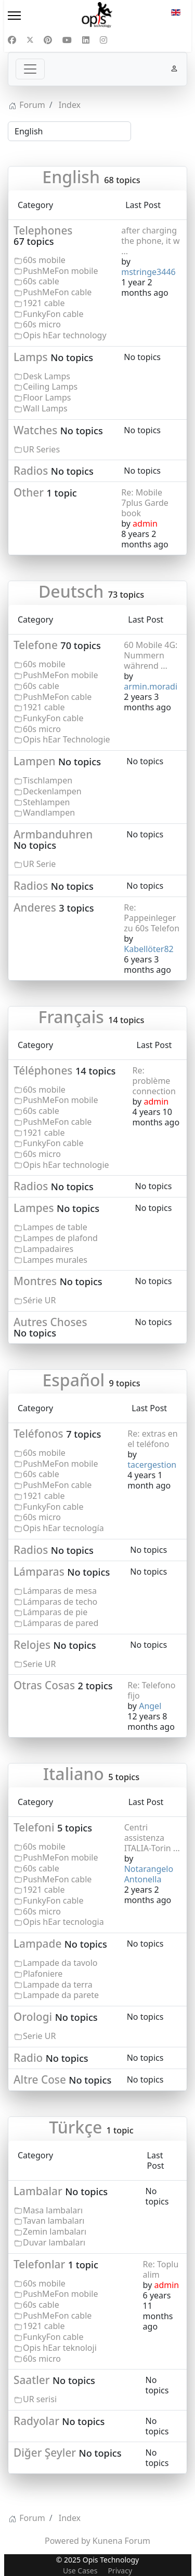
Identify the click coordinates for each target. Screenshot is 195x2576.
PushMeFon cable (57, 292)
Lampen (35, 761)
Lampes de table (55, 1227)
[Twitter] (30, 40)
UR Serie (39, 864)
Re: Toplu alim (161, 2269)
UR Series (41, 449)
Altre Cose (40, 2079)
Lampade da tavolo (60, 1962)
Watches (35, 430)
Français (70, 1016)
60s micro (42, 324)
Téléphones (43, 1070)
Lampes (34, 1208)
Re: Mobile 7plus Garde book (144, 503)
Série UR (39, 1300)
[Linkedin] (85, 40)
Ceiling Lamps (50, 386)
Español (73, 1380)
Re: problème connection (154, 1081)
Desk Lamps (46, 376)
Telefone (36, 645)
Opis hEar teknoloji (60, 2347)
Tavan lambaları (53, 2220)
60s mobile (44, 260)
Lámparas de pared (60, 1623)
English (71, 177)
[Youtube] (67, 40)
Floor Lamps (47, 397)
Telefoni (34, 1827)
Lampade (37, 1943)
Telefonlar (39, 2264)
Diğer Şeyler (45, 2452)
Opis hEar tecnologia (63, 1921)
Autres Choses (50, 1322)
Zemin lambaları (54, 2231)
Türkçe (75, 2127)
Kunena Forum (121, 2540)
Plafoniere (42, 1973)
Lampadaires (48, 1249)
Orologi (33, 2016)
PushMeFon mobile (60, 271)
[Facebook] (12, 40)
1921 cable (43, 303)
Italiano (73, 1773)
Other (29, 492)
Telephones (43, 230)
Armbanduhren (53, 834)
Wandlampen (49, 812)
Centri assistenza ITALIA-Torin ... (152, 1838)
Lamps (31, 357)
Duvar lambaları (54, 2242)
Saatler (32, 2380)
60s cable (41, 281)
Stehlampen (46, 802)
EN (175, 12)
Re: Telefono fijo (151, 1690)
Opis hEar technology (65, 335)
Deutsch (70, 591)
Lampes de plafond (60, 1238)
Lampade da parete (61, 1995)
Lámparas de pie (55, 1612)
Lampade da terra (58, 1984)
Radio (28, 2057)
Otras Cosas (44, 1685)
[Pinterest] (48, 40)
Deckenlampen (52, 791)
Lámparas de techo (60, 1601)
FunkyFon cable (53, 314)
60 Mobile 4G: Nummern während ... (150, 655)
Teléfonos (38, 1433)
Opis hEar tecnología (63, 1528)
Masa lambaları (53, 2210)
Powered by (67, 2540)
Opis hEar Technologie (66, 739)
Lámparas (39, 1571)
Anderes (35, 907)
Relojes (32, 1644)
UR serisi (40, 2399)
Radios (31, 470)
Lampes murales (55, 1259)
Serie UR (39, 1664)
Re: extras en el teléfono (152, 1439)
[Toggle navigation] (30, 69)
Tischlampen (47, 780)
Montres (35, 1281)
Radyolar (36, 2421)
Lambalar (38, 2191)
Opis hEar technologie (66, 1164)
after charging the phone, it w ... (150, 241)
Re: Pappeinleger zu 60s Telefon (151, 918)
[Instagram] (103, 40)
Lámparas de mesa (60, 1590)
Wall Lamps (45, 408)
